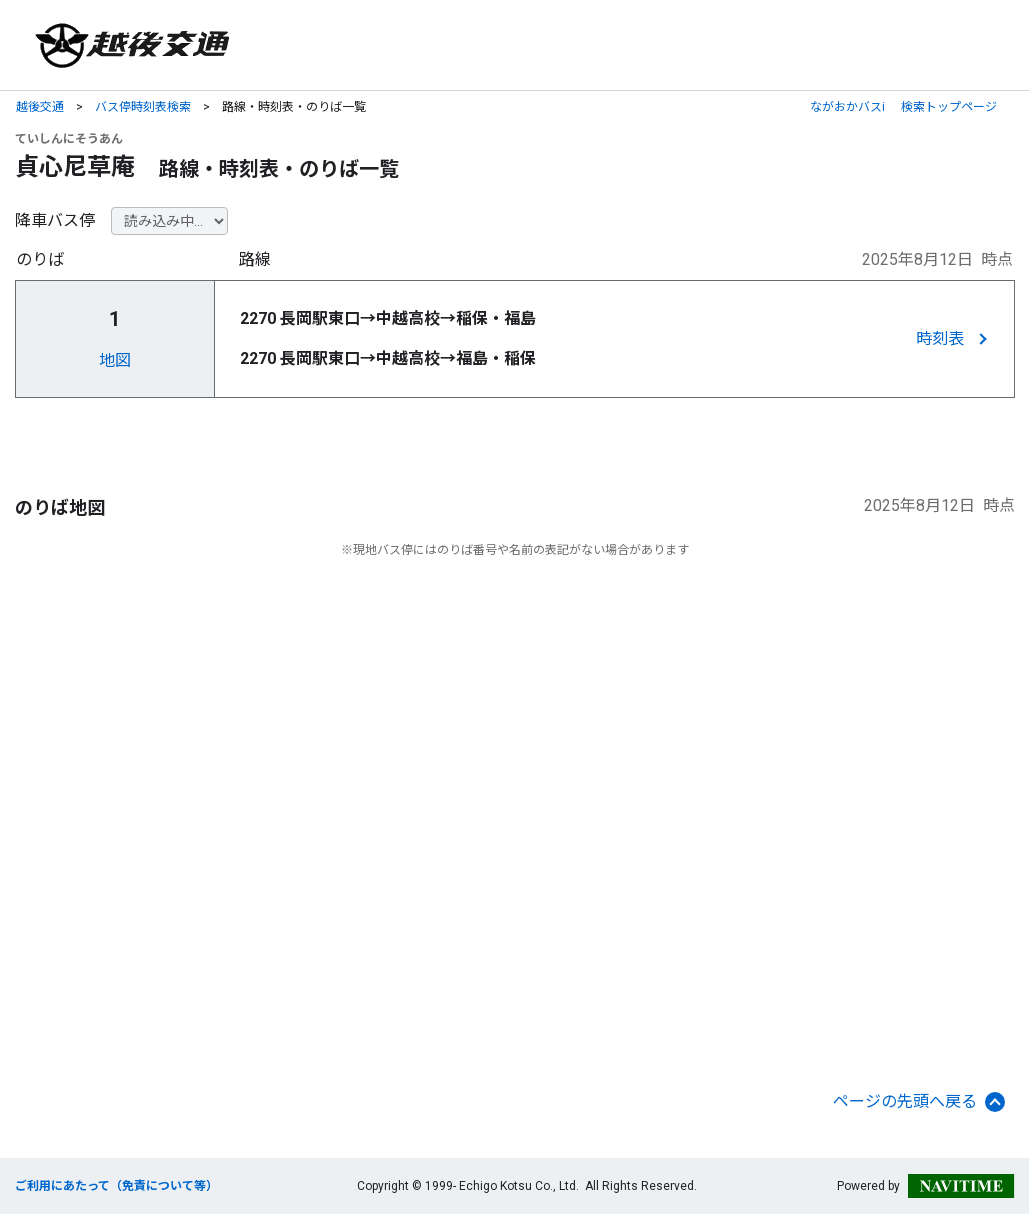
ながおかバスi (847, 107)
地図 (115, 360)
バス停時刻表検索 (143, 107)
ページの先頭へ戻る (919, 1102)
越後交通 (40, 107)
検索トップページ (949, 107)
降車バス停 (55, 220)
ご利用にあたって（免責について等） (116, 1186)
